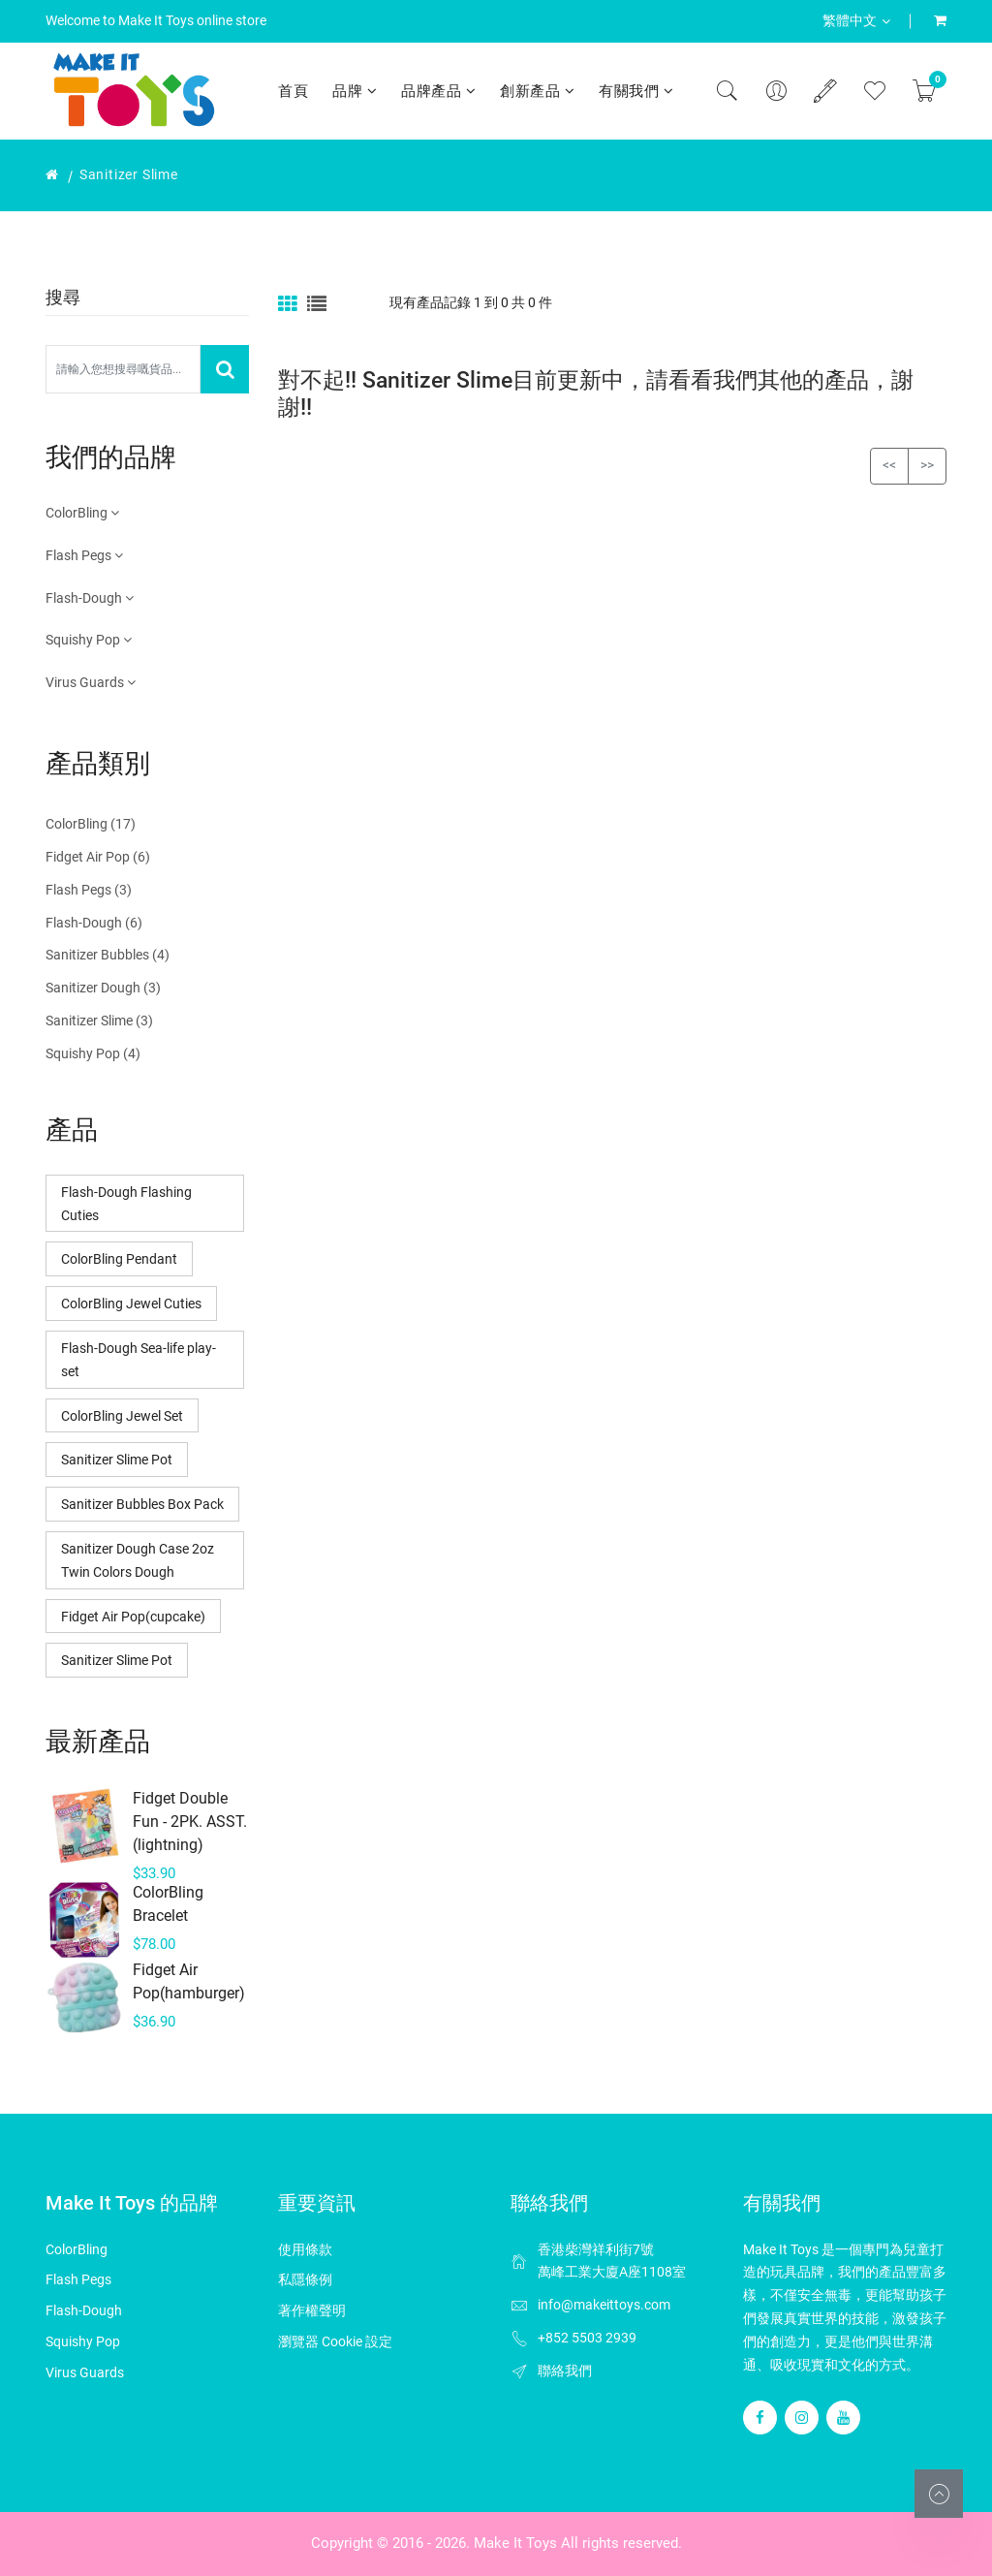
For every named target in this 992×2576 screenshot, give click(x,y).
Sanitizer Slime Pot (116, 1459)
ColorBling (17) (91, 824)
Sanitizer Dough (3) (103, 987)
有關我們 (636, 91)
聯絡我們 (565, 2370)
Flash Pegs (84, 555)
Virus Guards (91, 682)
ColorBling (82, 512)
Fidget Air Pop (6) (98, 856)
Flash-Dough (90, 598)
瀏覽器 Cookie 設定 (335, 2341)
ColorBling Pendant (119, 1259)
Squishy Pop (89, 639)
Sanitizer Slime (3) (99, 1020)
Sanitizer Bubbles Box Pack (142, 1504)
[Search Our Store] (123, 369)
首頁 (293, 91)
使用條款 (305, 2249)
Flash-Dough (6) (94, 922)
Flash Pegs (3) (89, 889)
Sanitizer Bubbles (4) (108, 954)
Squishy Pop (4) (93, 1053)
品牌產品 (438, 91)
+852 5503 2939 (587, 2337)
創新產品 (537, 91)
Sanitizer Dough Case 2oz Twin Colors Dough (137, 1560)
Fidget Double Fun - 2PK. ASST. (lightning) (190, 1821)
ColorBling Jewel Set (122, 1416)
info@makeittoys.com (604, 2304)
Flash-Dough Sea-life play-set (138, 1359)
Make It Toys (515, 2543)
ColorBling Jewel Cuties (131, 1303)
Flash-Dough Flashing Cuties (126, 1203)
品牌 (354, 91)
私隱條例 (305, 2279)
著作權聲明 (312, 2310)
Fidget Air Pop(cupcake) (133, 1616)
